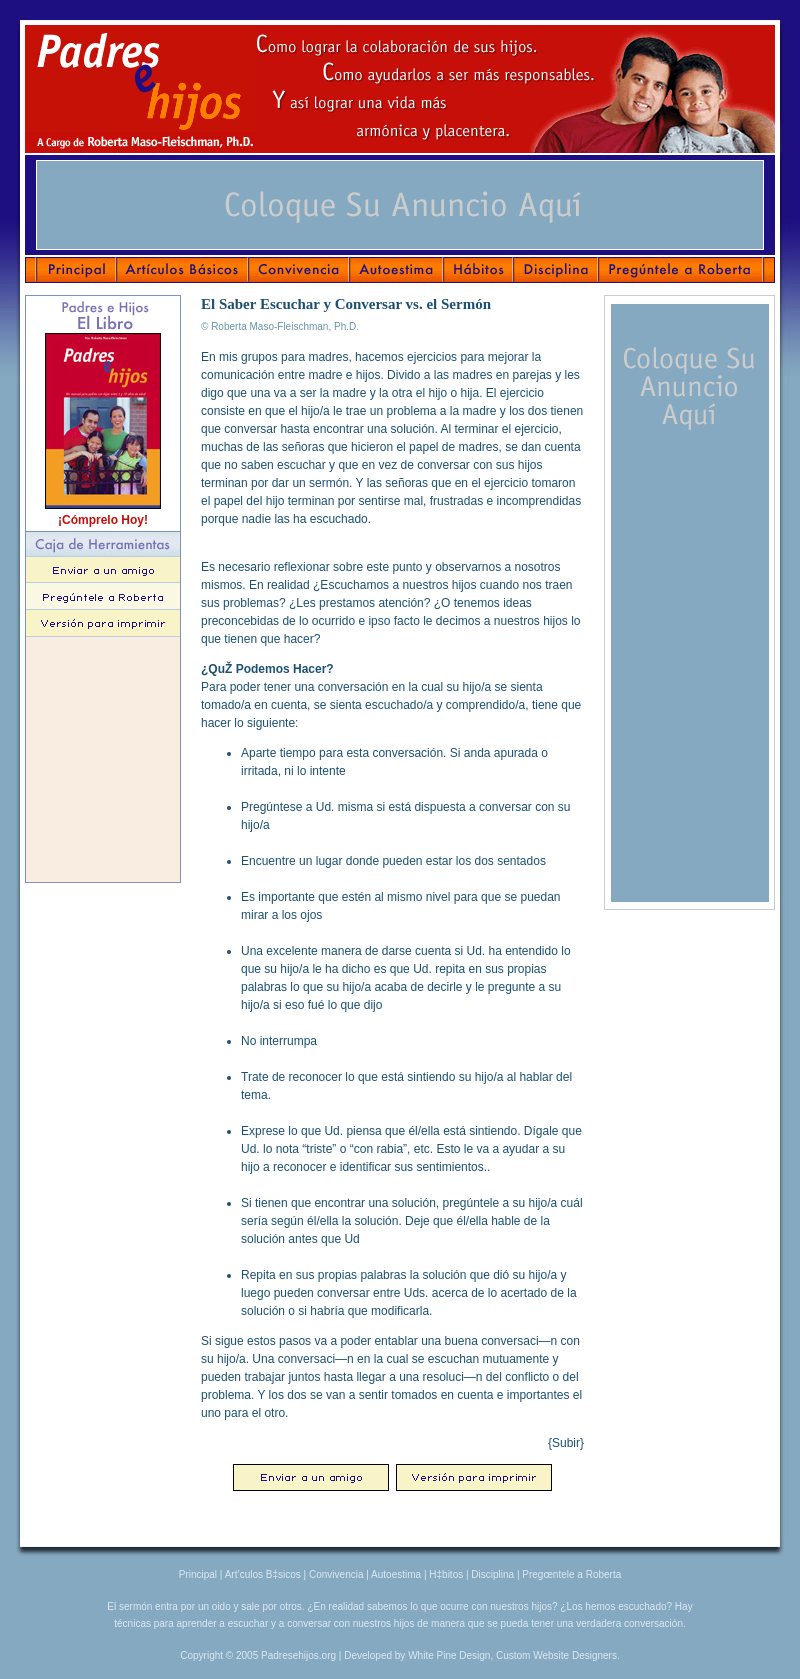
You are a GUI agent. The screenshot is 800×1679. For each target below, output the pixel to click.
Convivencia (336, 1574)
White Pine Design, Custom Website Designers (512, 1655)
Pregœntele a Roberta (571, 1574)
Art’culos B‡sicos (263, 1574)
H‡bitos (446, 1574)
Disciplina (492, 1574)
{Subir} (566, 1443)
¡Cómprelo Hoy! (103, 520)
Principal (198, 1574)
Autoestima (396, 1574)
